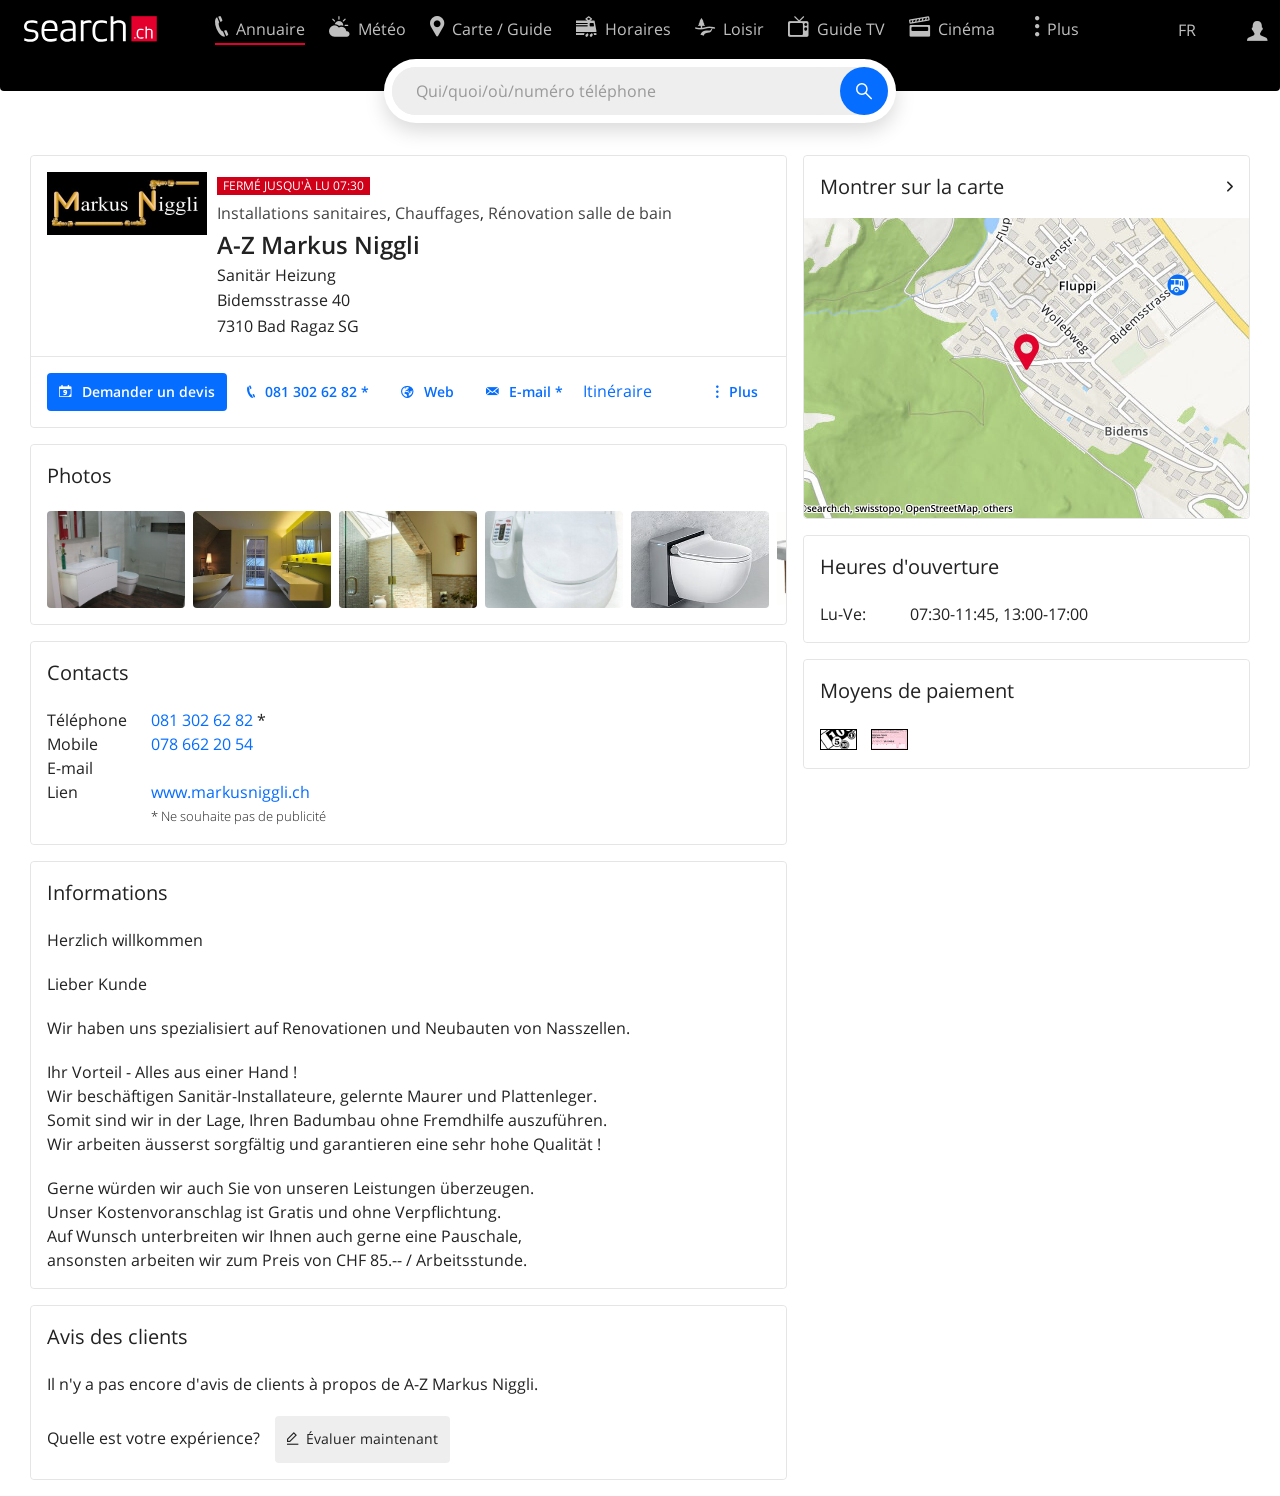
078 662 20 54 (202, 744)
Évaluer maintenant (372, 1438)
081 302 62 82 (202, 720)
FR (1187, 30)
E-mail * (536, 391)
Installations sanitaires (302, 213)
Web (439, 391)
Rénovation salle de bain (580, 213)
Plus (743, 391)
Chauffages (437, 213)
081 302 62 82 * (317, 391)
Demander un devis (148, 391)
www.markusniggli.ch (230, 792)
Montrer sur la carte (912, 186)
